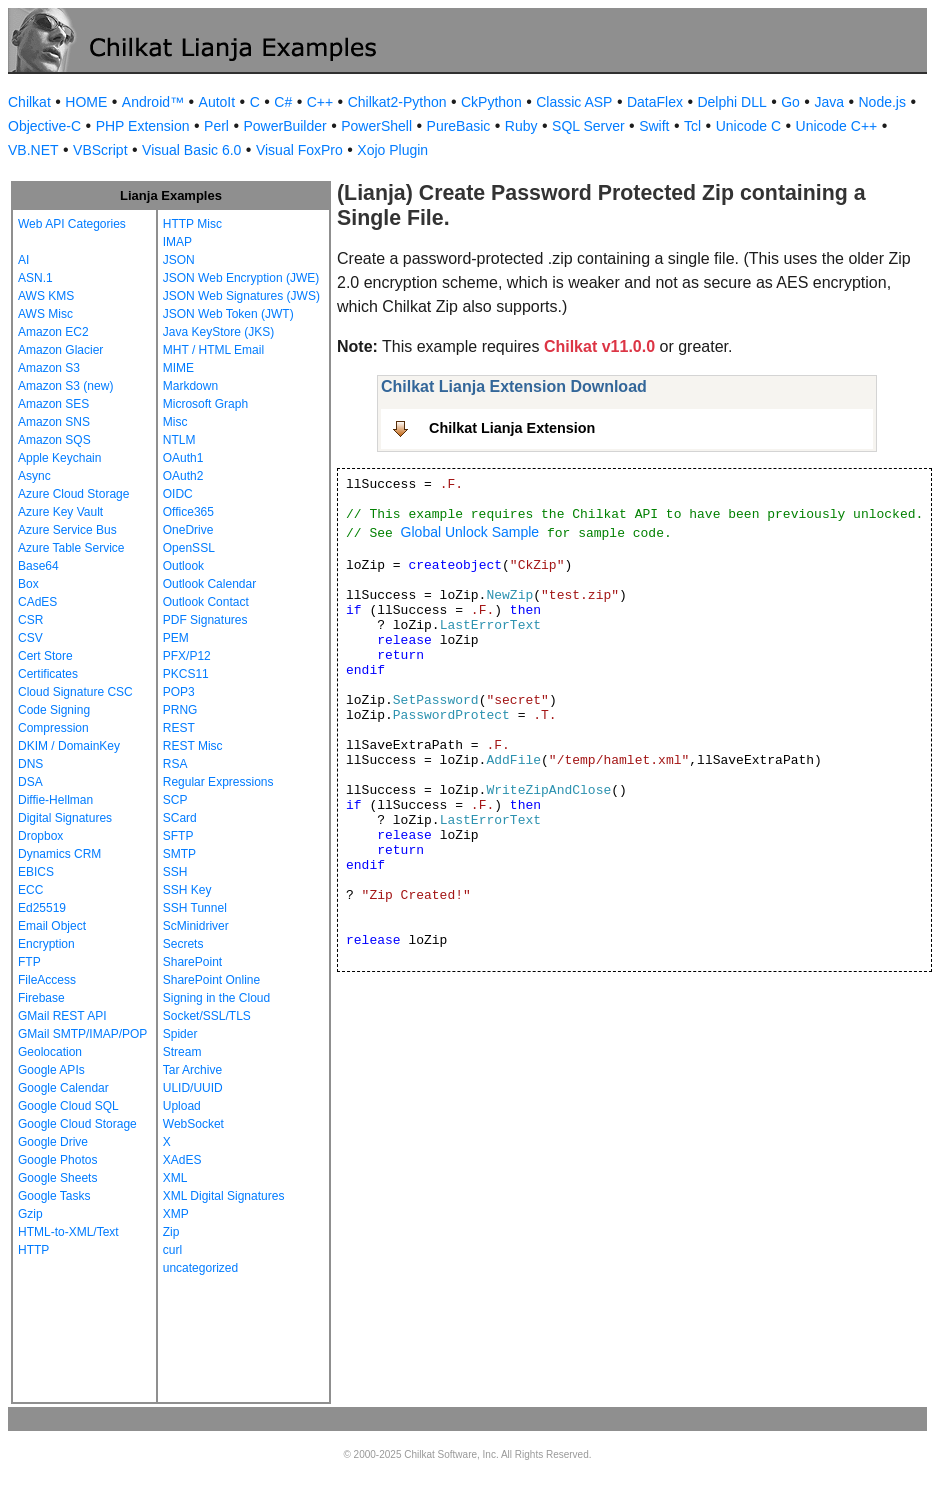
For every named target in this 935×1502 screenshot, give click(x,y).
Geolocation (50, 1052)
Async (34, 476)
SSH (175, 872)
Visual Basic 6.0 (191, 150)
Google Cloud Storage (77, 1124)
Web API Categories (72, 224)
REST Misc (193, 746)
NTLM (179, 440)
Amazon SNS (54, 422)
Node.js (882, 102)
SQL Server (588, 126)
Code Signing (54, 710)
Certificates (48, 674)
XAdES (182, 1160)
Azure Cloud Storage (73, 494)
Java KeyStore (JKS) (218, 332)
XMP (176, 1214)
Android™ (153, 102)
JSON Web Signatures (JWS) (241, 296)
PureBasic (459, 126)
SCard (180, 818)
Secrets (183, 944)
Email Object (52, 926)
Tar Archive (192, 1070)
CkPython (491, 102)
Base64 (38, 566)
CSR (30, 620)
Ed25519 (42, 908)
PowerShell (376, 126)
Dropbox (40, 836)
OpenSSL (189, 548)
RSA (175, 764)
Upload (182, 1106)
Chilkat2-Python (397, 102)
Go (790, 102)
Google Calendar (63, 1088)
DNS (30, 764)
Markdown (190, 386)
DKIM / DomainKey (69, 746)
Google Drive (53, 1142)
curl (172, 1250)
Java (829, 102)
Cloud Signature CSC (75, 692)
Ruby (521, 126)
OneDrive (188, 530)
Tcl (692, 126)
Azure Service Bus (67, 530)
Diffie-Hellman (55, 800)
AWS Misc (45, 314)
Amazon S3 (49, 368)
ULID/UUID (193, 1088)
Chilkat (29, 102)
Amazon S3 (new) (65, 386)
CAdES (37, 602)
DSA (30, 782)
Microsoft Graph (205, 404)
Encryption (46, 944)
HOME (86, 102)
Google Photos (57, 1160)
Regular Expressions (218, 782)
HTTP (33, 1250)
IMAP (177, 242)
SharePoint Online (211, 980)
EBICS (36, 872)
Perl (216, 126)
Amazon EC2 (53, 332)
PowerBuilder (284, 126)
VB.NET (33, 150)
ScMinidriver (196, 926)
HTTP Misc (192, 224)
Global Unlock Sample (470, 532)
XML (175, 1178)
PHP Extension (143, 126)
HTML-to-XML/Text (68, 1232)
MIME (178, 368)
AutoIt (217, 102)
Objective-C (44, 126)
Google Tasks (54, 1196)
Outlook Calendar (209, 584)
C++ (320, 102)
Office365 (188, 512)
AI (23, 260)
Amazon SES (53, 404)
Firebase (41, 998)
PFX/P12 (187, 656)
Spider (180, 1034)
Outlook (183, 566)
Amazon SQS (54, 440)
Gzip (30, 1214)
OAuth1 (183, 458)
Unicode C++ (837, 126)
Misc (175, 422)
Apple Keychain (59, 458)
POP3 (179, 692)
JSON (179, 260)
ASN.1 (35, 278)
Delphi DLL (731, 102)
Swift (654, 126)
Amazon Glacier (60, 350)
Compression (53, 728)
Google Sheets (57, 1178)
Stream (182, 1052)
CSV (30, 638)
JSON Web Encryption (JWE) (241, 278)
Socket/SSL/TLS (207, 1016)
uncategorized (200, 1268)
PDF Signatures (205, 620)
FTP (29, 962)
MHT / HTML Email (213, 350)
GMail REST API (62, 1016)
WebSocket (193, 1124)
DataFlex (655, 102)
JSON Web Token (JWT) (228, 314)
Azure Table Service (71, 548)
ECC (30, 890)
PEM (176, 638)
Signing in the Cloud (216, 998)
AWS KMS (46, 296)
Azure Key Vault (60, 512)
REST (179, 728)
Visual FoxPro (299, 150)
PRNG (180, 710)
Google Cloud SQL (68, 1106)
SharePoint (192, 962)
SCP (175, 800)
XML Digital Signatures (224, 1196)
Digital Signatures (65, 818)
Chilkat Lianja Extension (512, 428)
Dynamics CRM (59, 854)
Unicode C (748, 126)
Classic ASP (574, 102)
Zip (171, 1232)
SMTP (179, 854)
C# (283, 102)
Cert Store (45, 656)
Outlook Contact (206, 602)
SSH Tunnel (195, 908)
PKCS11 (186, 674)
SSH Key (187, 890)
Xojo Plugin (392, 150)
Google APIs (51, 1070)
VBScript (100, 150)
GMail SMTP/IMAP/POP (82, 1034)
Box (28, 584)
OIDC (178, 494)
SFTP (178, 836)
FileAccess (47, 980)
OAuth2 (183, 476)
